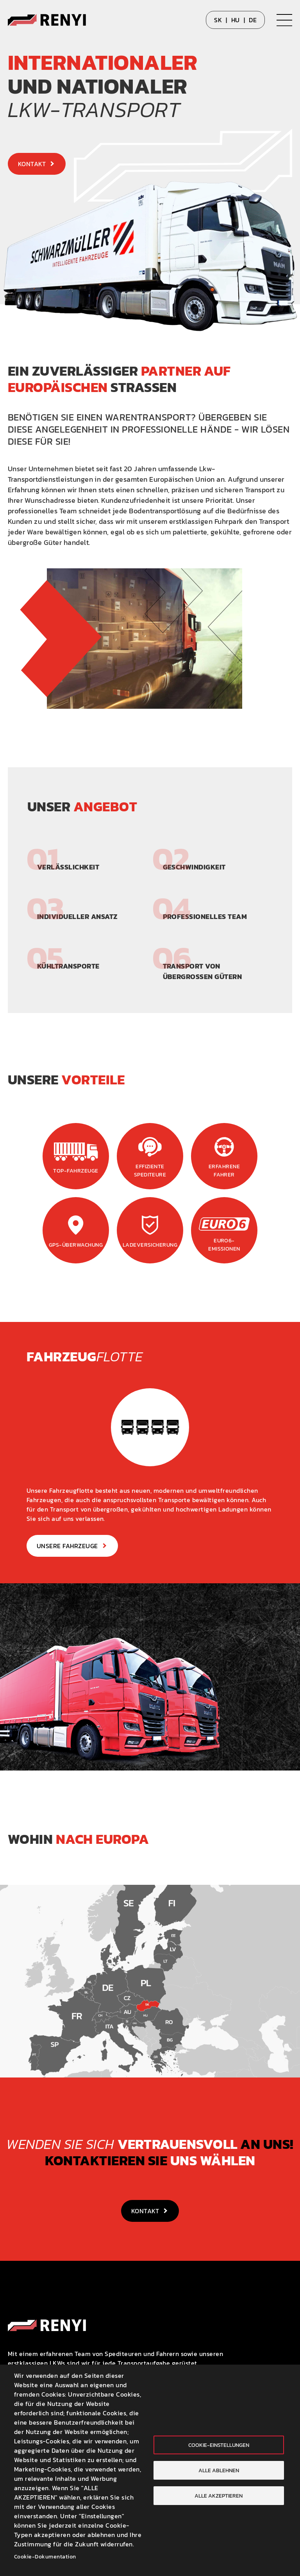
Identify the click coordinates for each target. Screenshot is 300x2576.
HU (235, 20)
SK (218, 20)
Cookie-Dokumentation (45, 2556)
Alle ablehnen (218, 2470)
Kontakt (32, 164)
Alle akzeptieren (219, 2496)
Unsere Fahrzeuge (67, 1546)
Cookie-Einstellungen (218, 2445)
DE (253, 20)
